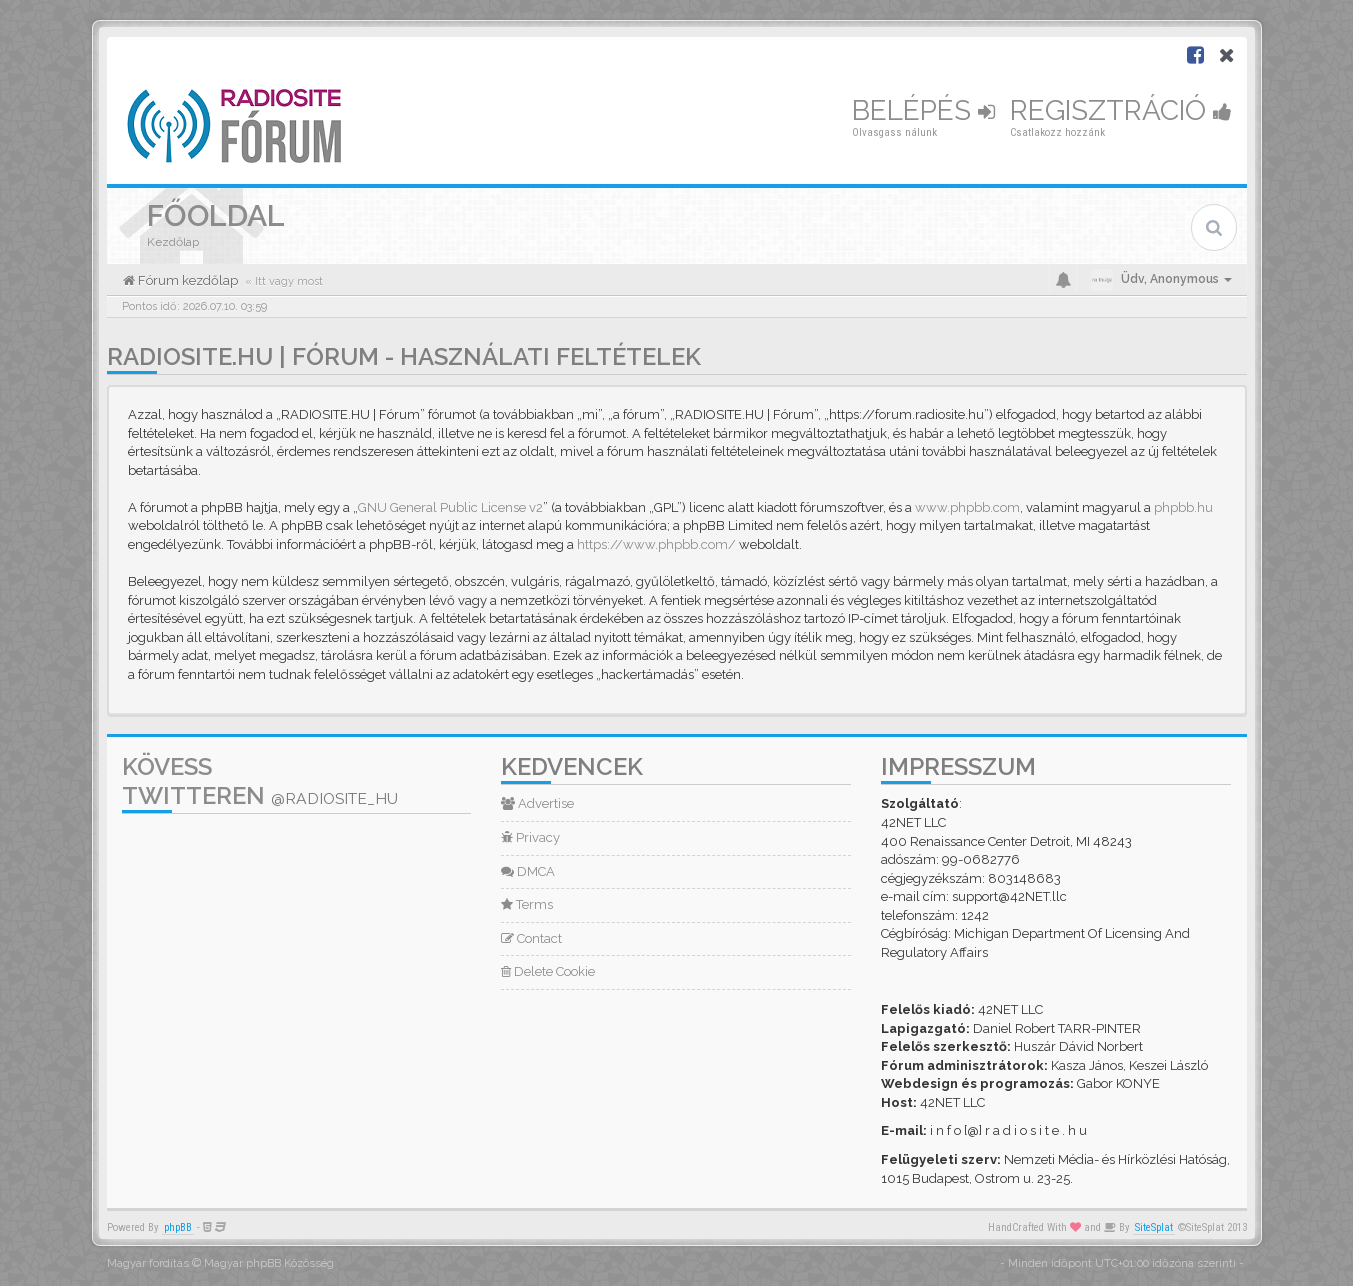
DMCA (528, 871)
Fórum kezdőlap (186, 280)
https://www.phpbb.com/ (656, 544)
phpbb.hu (1183, 507)
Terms (527, 904)
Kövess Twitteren (260, 781)
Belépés (923, 110)
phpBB (178, 1227)
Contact (531, 938)
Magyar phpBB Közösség (269, 1263)
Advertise (537, 803)
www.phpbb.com (967, 507)
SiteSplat (1154, 1227)
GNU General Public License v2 (450, 507)
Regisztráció (1121, 110)
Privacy (530, 837)
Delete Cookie (548, 971)
